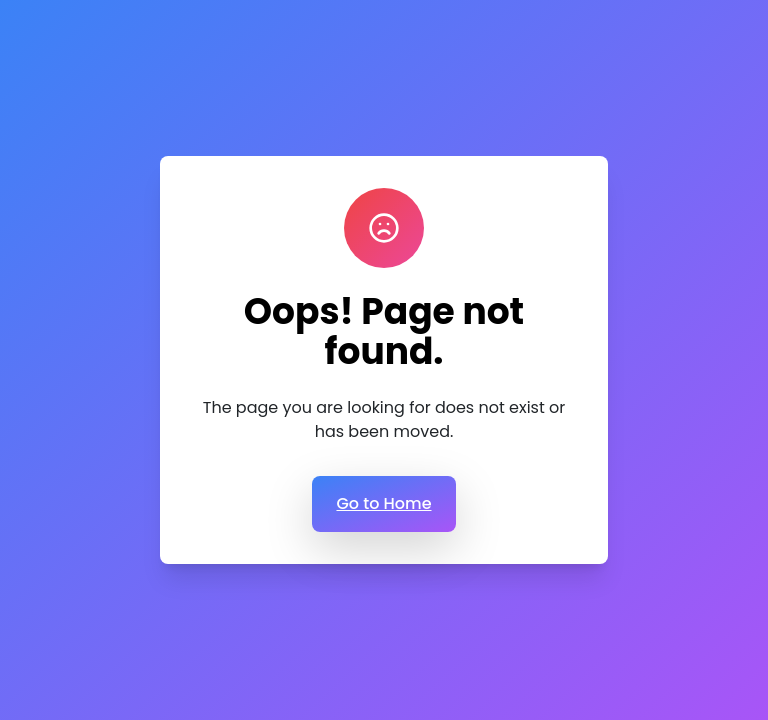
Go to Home (383, 503)
